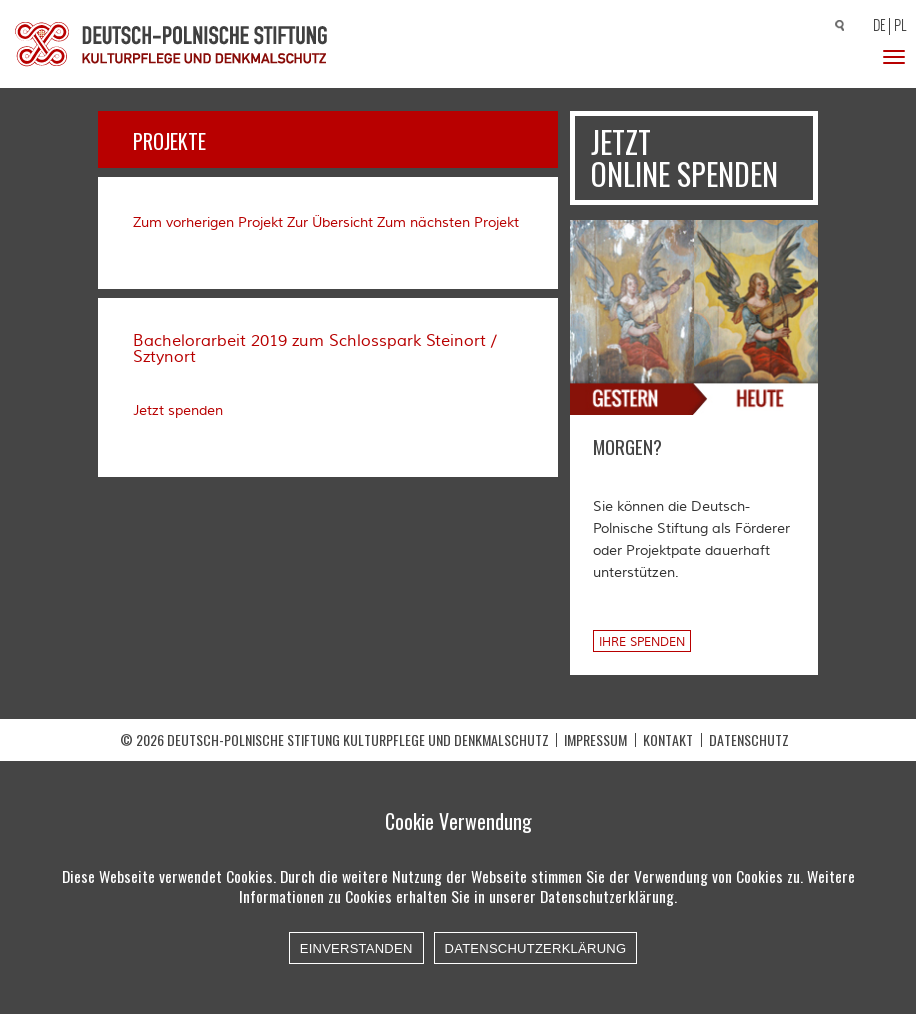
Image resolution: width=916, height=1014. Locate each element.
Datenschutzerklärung (536, 948)
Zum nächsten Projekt (448, 223)
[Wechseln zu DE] (876, 26)
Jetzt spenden (178, 411)
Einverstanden (356, 948)
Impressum (595, 739)
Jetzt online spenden (684, 157)
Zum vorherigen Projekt (208, 223)
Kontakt (668, 739)
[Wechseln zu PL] (903, 26)
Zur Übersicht (330, 223)
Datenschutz (749, 739)
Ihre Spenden (642, 642)
